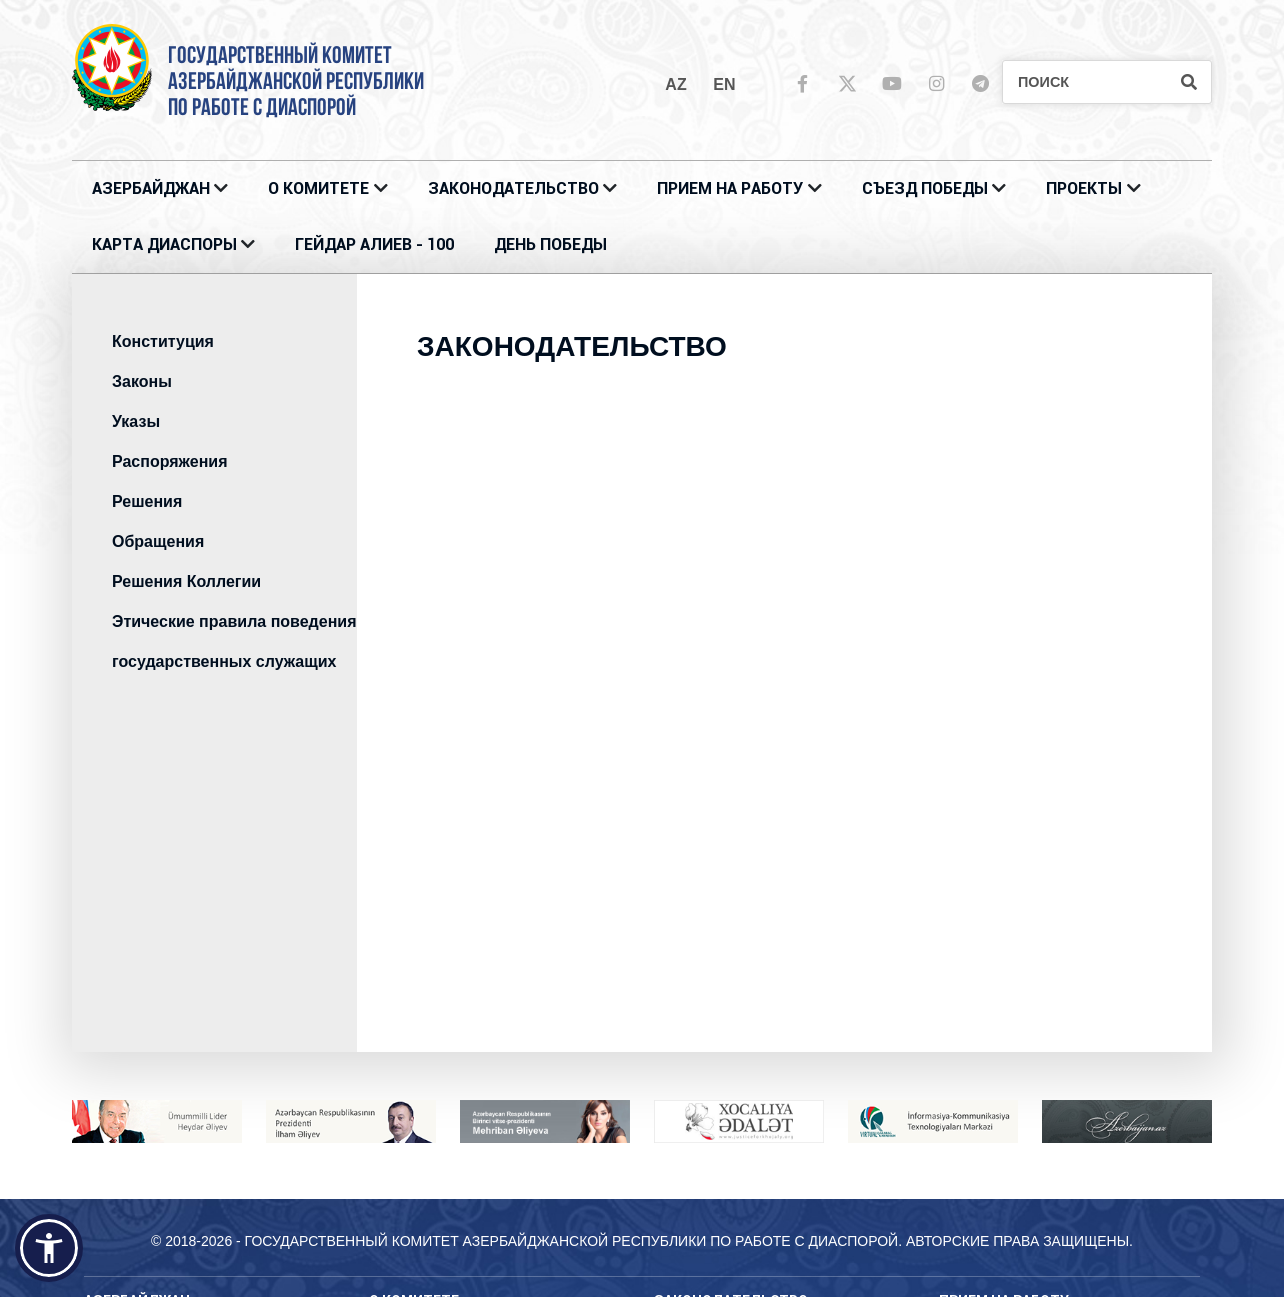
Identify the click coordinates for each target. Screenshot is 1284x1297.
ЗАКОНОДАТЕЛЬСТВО (513, 188)
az (675, 84)
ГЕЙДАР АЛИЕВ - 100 (374, 244)
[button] (49, 1248)
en (724, 84)
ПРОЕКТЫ (1084, 188)
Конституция (163, 341)
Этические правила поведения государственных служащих (234, 641)
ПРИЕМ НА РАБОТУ (730, 188)
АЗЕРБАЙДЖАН (151, 188)
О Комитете (318, 188)
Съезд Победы (925, 188)
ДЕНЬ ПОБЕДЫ (550, 244)
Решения (147, 501)
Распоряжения (169, 461)
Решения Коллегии (186, 581)
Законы (142, 381)
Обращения (158, 541)
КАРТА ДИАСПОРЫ (164, 244)
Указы (136, 421)
